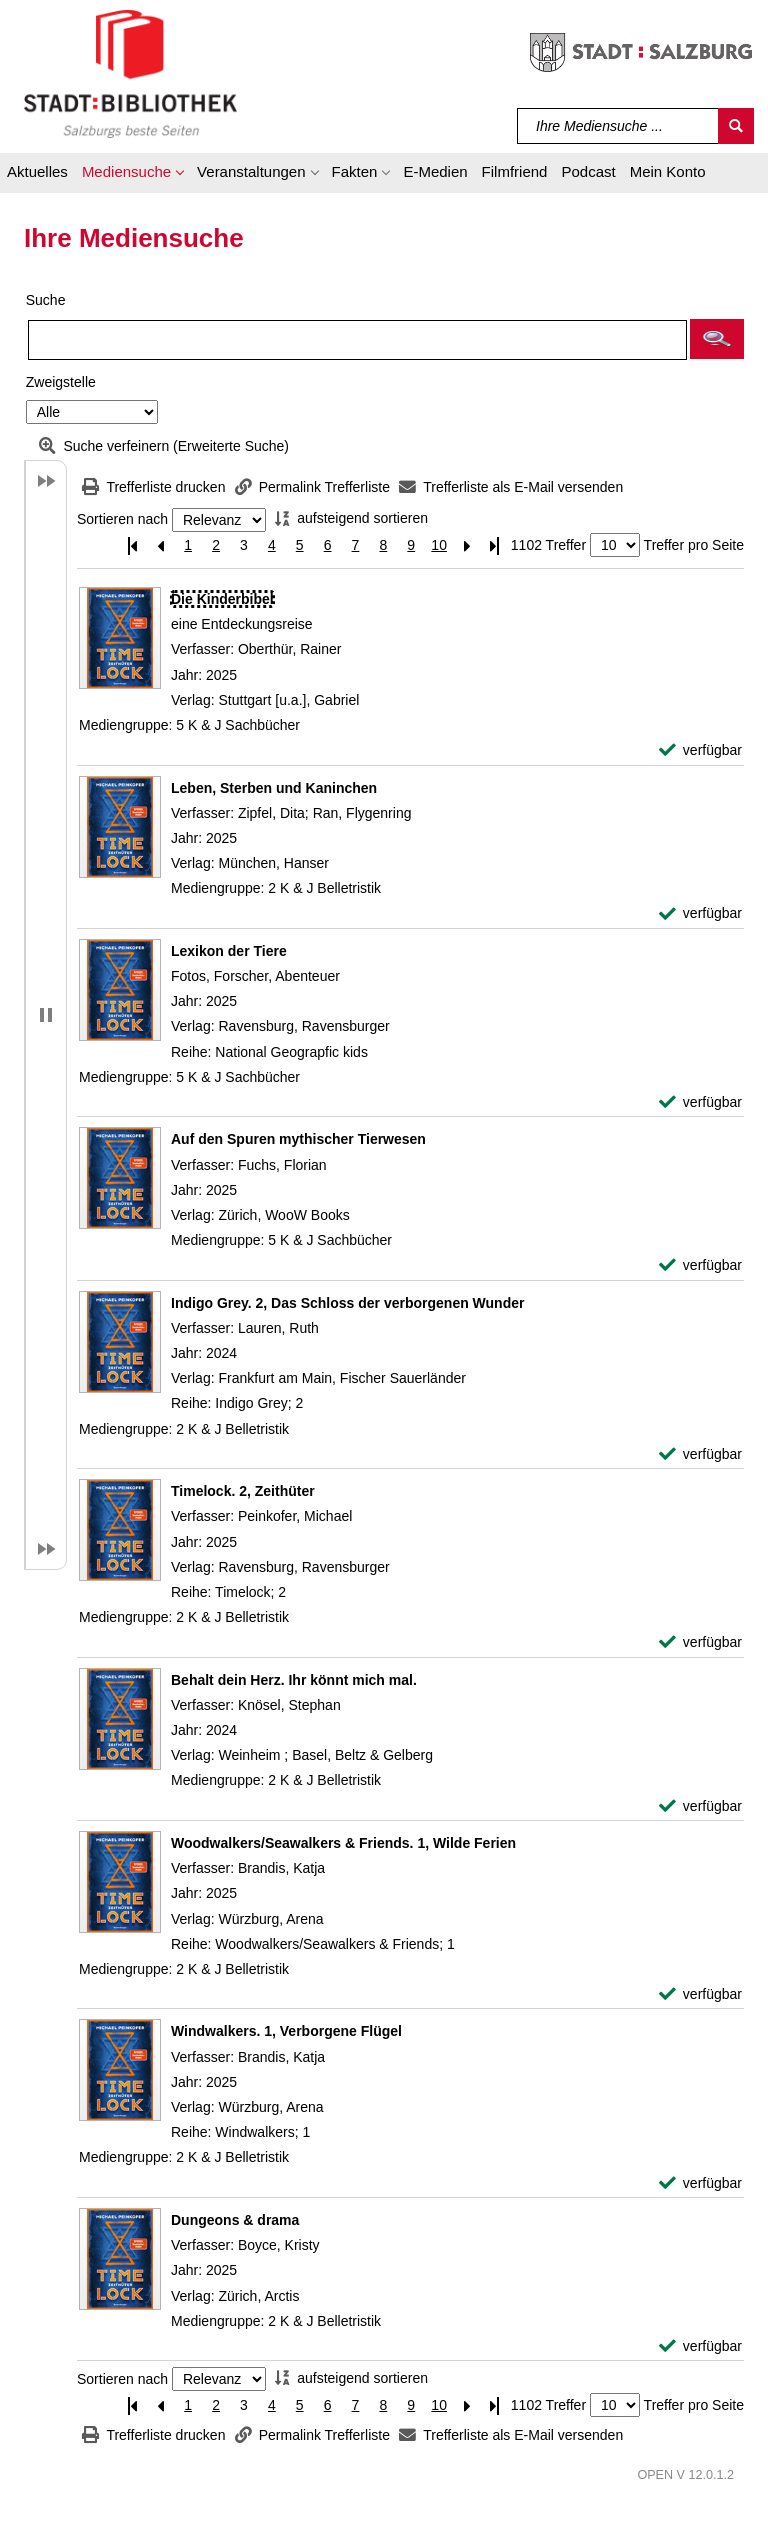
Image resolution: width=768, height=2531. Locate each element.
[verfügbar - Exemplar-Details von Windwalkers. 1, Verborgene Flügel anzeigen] (700, 2183)
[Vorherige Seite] (160, 545)
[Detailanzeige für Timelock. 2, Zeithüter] (243, 1491)
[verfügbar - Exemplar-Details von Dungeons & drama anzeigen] (700, 2346)
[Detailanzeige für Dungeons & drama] (235, 2220)
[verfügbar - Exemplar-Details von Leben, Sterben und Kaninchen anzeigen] (700, 913)
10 (439, 545)
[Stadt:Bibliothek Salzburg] (130, 73)
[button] (132, 175)
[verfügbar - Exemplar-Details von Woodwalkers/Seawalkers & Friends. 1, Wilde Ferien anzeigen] (700, 1994)
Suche (46, 300)
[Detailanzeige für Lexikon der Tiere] (229, 951)
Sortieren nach (122, 520)
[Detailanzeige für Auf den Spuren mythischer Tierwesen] (298, 1139)
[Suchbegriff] (618, 126)
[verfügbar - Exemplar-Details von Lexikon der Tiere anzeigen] (700, 1102)
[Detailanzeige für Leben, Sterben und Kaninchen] (274, 788)
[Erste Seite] (132, 545)
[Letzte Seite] (495, 545)
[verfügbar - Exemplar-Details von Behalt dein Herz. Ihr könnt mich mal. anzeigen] (700, 1806)
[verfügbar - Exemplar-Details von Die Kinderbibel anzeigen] (700, 750)
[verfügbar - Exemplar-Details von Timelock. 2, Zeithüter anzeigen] (700, 1642)
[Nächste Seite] (467, 545)
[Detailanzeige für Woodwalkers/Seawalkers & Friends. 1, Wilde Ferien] (343, 1843)
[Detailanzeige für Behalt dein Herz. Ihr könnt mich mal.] (294, 1680)
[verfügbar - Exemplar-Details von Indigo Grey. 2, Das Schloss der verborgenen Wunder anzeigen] (700, 1454)
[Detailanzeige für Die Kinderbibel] (222, 599)
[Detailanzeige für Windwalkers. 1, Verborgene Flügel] (286, 2031)
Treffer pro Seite (694, 545)
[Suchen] (736, 126)
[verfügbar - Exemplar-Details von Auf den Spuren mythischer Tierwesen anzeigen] (700, 1265)
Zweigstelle (61, 382)
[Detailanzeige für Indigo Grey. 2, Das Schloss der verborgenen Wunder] (347, 1303)
